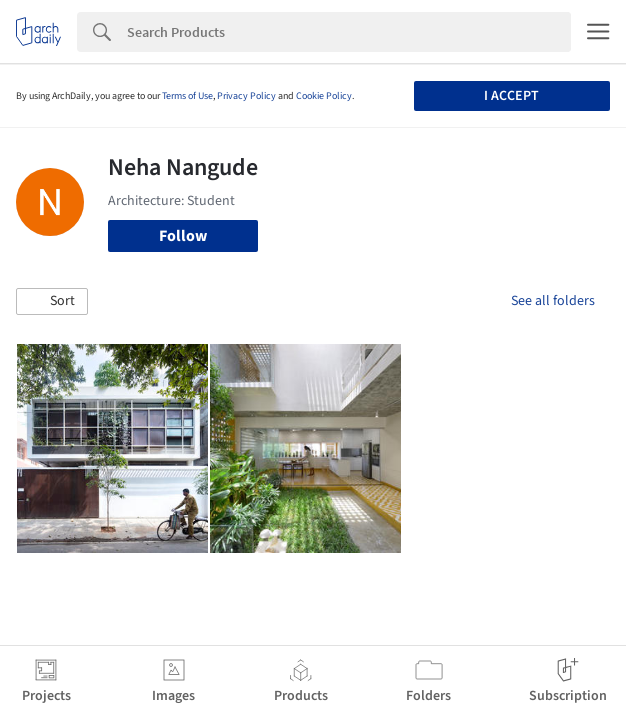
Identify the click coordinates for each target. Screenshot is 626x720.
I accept (511, 96)
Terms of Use (187, 96)
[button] (52, 302)
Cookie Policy (324, 96)
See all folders (553, 301)
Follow (183, 236)
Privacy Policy (246, 96)
